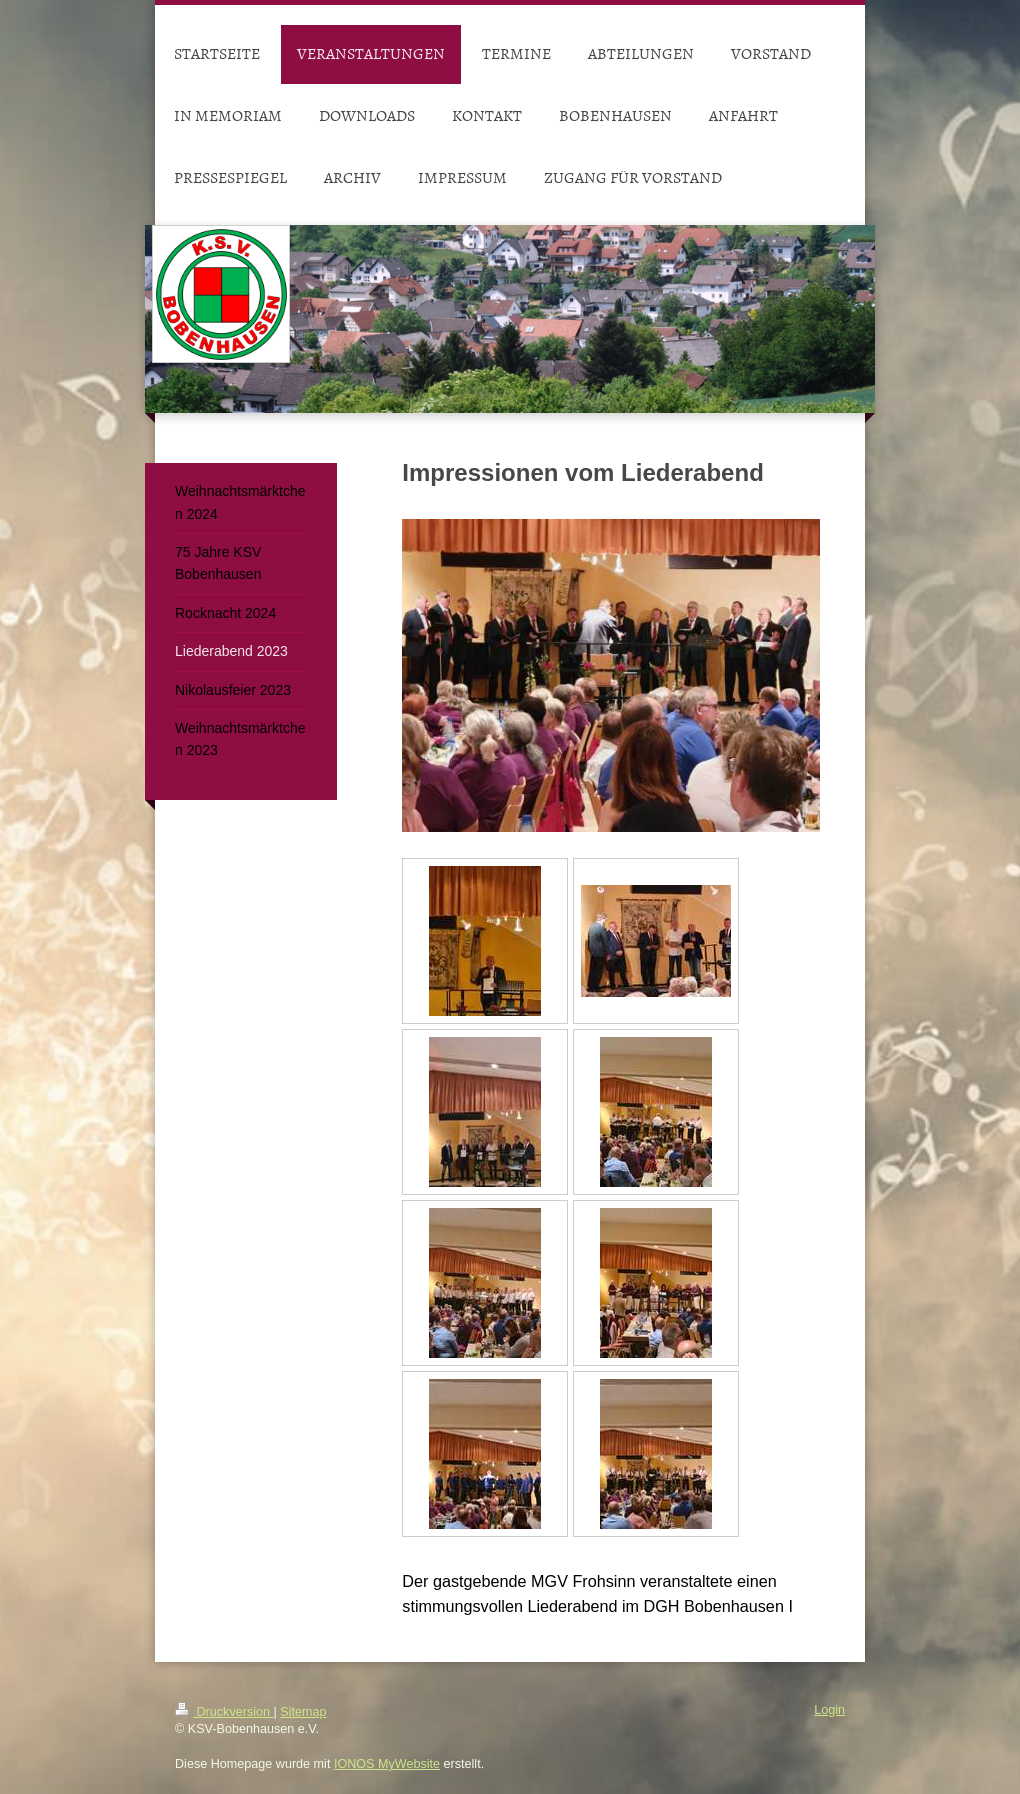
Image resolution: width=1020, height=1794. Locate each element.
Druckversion (224, 1712)
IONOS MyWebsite (387, 1764)
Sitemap (303, 1712)
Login (829, 1710)
